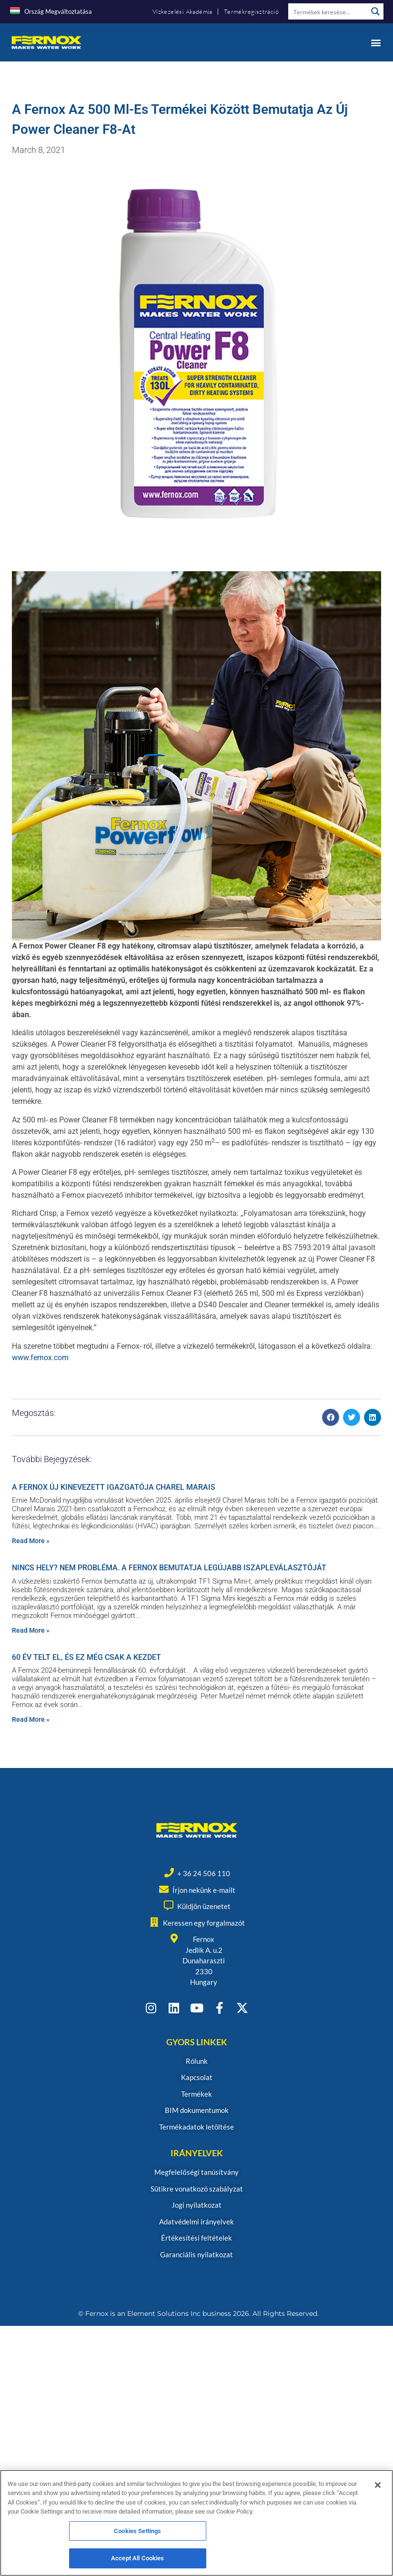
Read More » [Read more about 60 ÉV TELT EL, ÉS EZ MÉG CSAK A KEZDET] (31, 1719)
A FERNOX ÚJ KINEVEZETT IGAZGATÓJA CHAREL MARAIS (113, 1487)
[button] (375, 42)
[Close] (377, 2486)
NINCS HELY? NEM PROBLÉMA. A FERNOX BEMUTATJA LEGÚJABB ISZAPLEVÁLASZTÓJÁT (169, 1567)
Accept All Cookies (137, 2560)
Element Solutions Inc (164, 2313)
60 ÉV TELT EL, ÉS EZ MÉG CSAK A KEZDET (86, 1657)
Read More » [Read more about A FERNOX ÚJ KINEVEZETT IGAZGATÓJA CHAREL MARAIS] (31, 1541)
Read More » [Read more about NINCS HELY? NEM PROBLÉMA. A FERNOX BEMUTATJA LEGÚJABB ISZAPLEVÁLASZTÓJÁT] (31, 1630)
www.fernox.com (40, 1357)
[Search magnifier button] (375, 11)
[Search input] (328, 11)
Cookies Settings (137, 2532)
